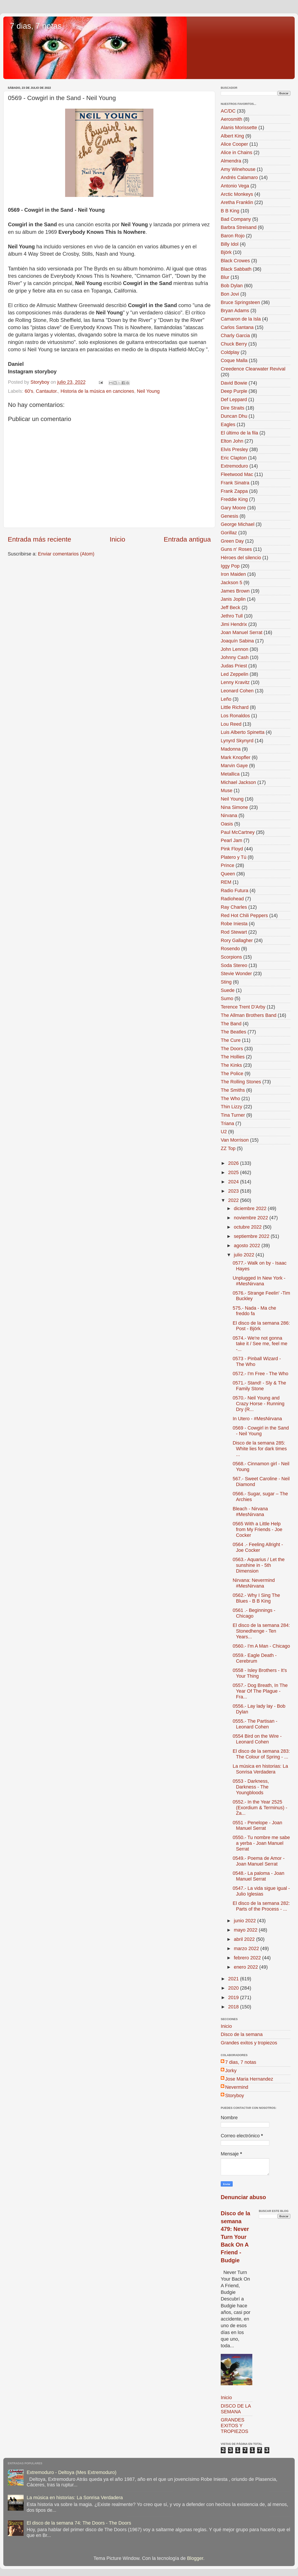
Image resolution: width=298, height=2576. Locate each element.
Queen (228, 873)
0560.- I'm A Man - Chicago (261, 1646)
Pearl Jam (231, 840)
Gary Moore (233, 507)
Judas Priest (234, 666)
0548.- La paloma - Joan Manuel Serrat (258, 1876)
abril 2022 (245, 1939)
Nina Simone (234, 807)
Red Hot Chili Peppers (244, 915)
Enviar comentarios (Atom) (66, 554)
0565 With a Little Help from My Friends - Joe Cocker (257, 1529)
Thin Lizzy (231, 1106)
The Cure (231, 1040)
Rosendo (230, 948)
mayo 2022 (246, 1930)
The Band (231, 1023)
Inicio (117, 539)
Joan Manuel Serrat (241, 632)
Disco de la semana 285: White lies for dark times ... (260, 1448)
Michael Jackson (238, 782)
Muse (226, 790)
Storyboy (234, 2095)
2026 (234, 1163)
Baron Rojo (233, 235)
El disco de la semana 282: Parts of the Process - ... (261, 1906)
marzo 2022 (247, 1948)
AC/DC (228, 111)
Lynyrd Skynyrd (237, 740)
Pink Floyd (232, 849)
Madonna (231, 749)
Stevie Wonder (236, 973)
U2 (224, 1131)
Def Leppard (234, 399)
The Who (230, 1098)
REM (226, 882)
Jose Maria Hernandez (249, 2079)
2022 (234, 1200)
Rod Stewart (234, 932)
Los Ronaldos (235, 715)
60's (29, 391)
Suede (227, 990)
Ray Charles (234, 907)
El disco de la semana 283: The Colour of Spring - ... (261, 1754)
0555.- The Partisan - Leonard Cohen (255, 1724)
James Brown (235, 591)
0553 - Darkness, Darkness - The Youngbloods (251, 1786)
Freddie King (234, 499)
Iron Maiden (233, 574)
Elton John (232, 441)
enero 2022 (246, 1967)
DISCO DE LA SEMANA (236, 2408)
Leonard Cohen (237, 690)
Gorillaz (229, 532)
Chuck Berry (234, 344)
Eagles (228, 424)
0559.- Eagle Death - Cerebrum (255, 1658)
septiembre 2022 (252, 1236)
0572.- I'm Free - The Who (260, 1373)
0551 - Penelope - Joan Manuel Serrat (257, 1825)
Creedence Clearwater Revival (253, 369)
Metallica (230, 774)
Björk (226, 252)
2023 (234, 1191)
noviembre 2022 (251, 1217)
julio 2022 (244, 1255)
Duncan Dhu (234, 416)
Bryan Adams (235, 310)
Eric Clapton (234, 458)
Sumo (227, 998)
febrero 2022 (248, 1957)
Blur (225, 277)
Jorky (231, 2070)
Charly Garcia (235, 335)
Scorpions (231, 957)
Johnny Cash (235, 657)
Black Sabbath (236, 269)
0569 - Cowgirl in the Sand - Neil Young (261, 1430)
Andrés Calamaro (239, 177)
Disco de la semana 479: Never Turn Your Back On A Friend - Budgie (235, 2236)
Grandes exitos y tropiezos (249, 2042)
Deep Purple (234, 391)
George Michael (237, 524)
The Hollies (233, 1056)
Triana (227, 1123)
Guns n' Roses (236, 549)
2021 (234, 1978)
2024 (234, 1181)
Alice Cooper (234, 144)
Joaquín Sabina (237, 641)
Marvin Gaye (234, 765)
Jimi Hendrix (234, 624)
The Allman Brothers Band (248, 1015)
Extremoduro (234, 466)
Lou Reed (231, 724)
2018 (234, 2006)
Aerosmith (231, 119)
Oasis (227, 824)
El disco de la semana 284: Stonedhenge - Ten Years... (261, 1630)
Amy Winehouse (238, 169)
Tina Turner (233, 1115)
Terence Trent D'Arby (243, 1007)
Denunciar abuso (243, 2197)
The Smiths (233, 1090)
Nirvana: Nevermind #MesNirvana (254, 1583)
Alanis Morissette (239, 127)
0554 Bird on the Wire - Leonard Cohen (257, 1739)
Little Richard (235, 707)
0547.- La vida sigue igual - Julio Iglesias (261, 1891)
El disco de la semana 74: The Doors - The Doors (79, 2523)
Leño (226, 699)
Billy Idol (229, 244)
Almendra (231, 161)
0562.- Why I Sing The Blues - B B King (256, 1598)
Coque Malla (234, 360)
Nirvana (229, 815)
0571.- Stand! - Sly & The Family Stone (259, 1385)
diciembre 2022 (251, 1208)
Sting (226, 982)
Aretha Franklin (237, 202)
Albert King (232, 136)
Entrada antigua (187, 539)
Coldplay (230, 352)
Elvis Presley (234, 449)
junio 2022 (245, 1920)
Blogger (195, 2558)
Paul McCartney (238, 832)
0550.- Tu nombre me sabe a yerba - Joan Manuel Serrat (261, 1843)
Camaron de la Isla (241, 319)
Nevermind (236, 2087)
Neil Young (148, 391)
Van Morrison (235, 1140)
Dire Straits (232, 408)
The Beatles (233, 1032)
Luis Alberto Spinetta (242, 732)
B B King (230, 210)
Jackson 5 (231, 582)
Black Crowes (235, 260)
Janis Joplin (233, 599)
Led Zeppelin (234, 674)
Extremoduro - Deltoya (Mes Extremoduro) (72, 2472)
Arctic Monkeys (237, 194)
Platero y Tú (233, 857)
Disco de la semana (242, 2034)
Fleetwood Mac (237, 474)
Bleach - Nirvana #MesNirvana (250, 1511)
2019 (234, 1997)
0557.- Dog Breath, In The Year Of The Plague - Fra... (260, 1691)
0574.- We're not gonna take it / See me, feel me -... (260, 1343)
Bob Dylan (232, 285)
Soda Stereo (234, 965)
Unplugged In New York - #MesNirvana (259, 1280)
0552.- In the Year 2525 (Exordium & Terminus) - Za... (260, 1807)
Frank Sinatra (235, 482)
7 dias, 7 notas (36, 25)
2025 (234, 1172)
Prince (227, 865)
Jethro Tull (232, 616)
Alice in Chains (236, 152)
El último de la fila (239, 433)
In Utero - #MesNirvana (257, 1418)
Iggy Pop (230, 566)
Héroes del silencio (241, 557)
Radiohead (232, 898)
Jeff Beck (230, 607)
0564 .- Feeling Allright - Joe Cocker (258, 1547)
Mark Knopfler (235, 757)
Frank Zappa (234, 491)
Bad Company (236, 219)
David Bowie (234, 383)
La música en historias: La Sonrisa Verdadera (260, 1769)
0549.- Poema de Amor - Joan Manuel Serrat (259, 1861)
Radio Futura (234, 890)
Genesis (229, 516)
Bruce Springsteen (240, 302)
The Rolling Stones (241, 1081)
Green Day (232, 541)
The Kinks (231, 1065)
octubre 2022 (248, 1227)
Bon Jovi (230, 294)
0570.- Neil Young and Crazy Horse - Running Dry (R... (259, 1403)
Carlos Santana (237, 327)
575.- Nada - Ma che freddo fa (254, 1310)
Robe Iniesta (234, 923)
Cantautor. (47, 391)
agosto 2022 (247, 1245)
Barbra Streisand (239, 227)
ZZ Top (228, 1148)
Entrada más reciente (39, 539)
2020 (234, 1988)
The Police (232, 1073)
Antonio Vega (235, 186)
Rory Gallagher (237, 940)
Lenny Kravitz (235, 682)
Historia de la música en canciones (97, 391)
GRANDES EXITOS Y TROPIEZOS (234, 2425)
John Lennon (234, 649)
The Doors (232, 1048)
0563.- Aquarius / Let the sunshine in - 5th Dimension (259, 1565)
